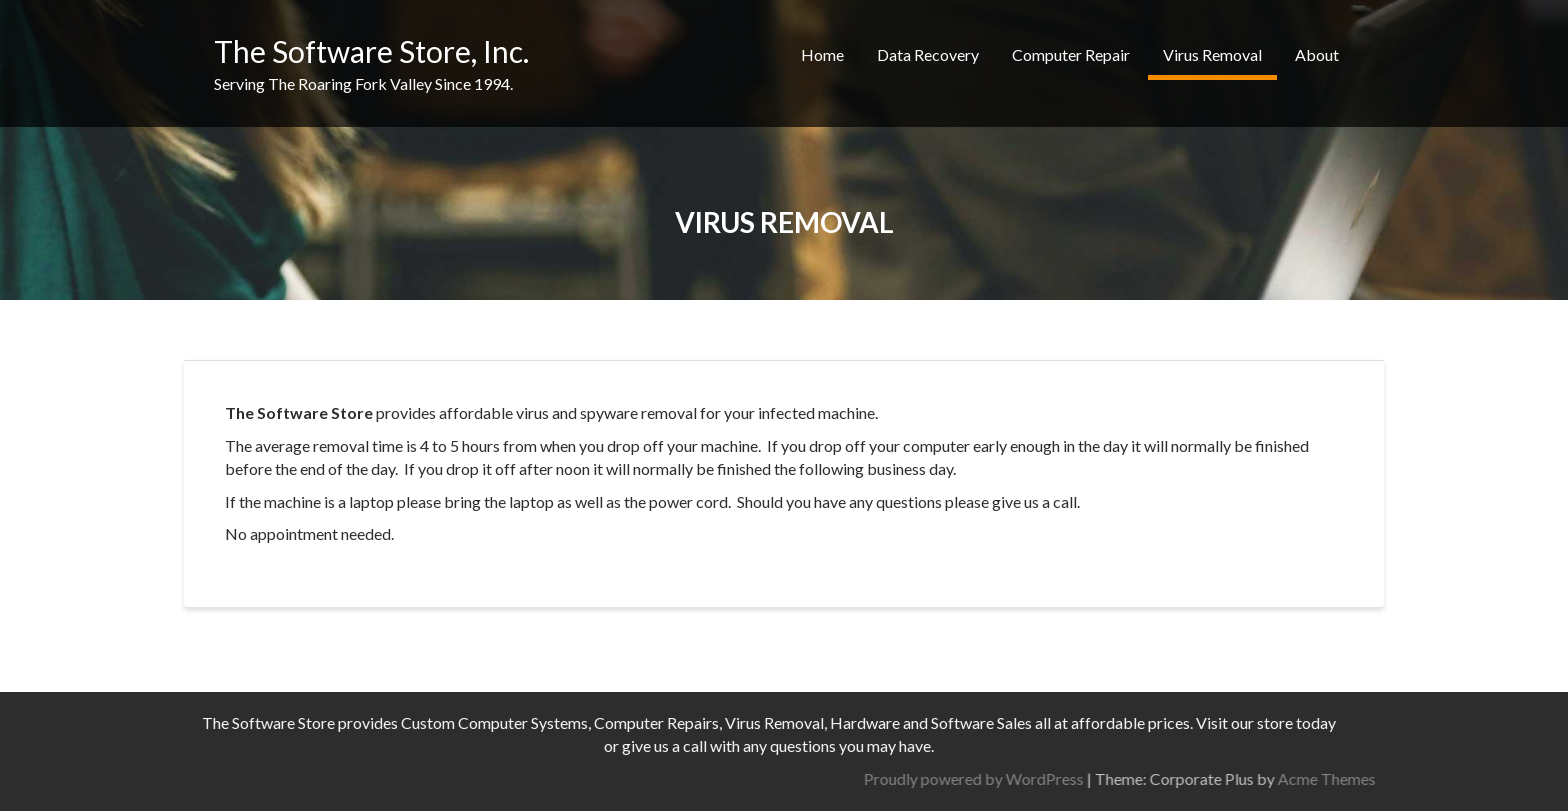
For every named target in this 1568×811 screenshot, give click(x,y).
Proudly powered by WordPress (1156, 778)
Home (822, 54)
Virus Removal (1212, 54)
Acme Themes (1509, 778)
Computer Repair (1071, 54)
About (1317, 54)
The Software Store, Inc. (371, 51)
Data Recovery (928, 54)
